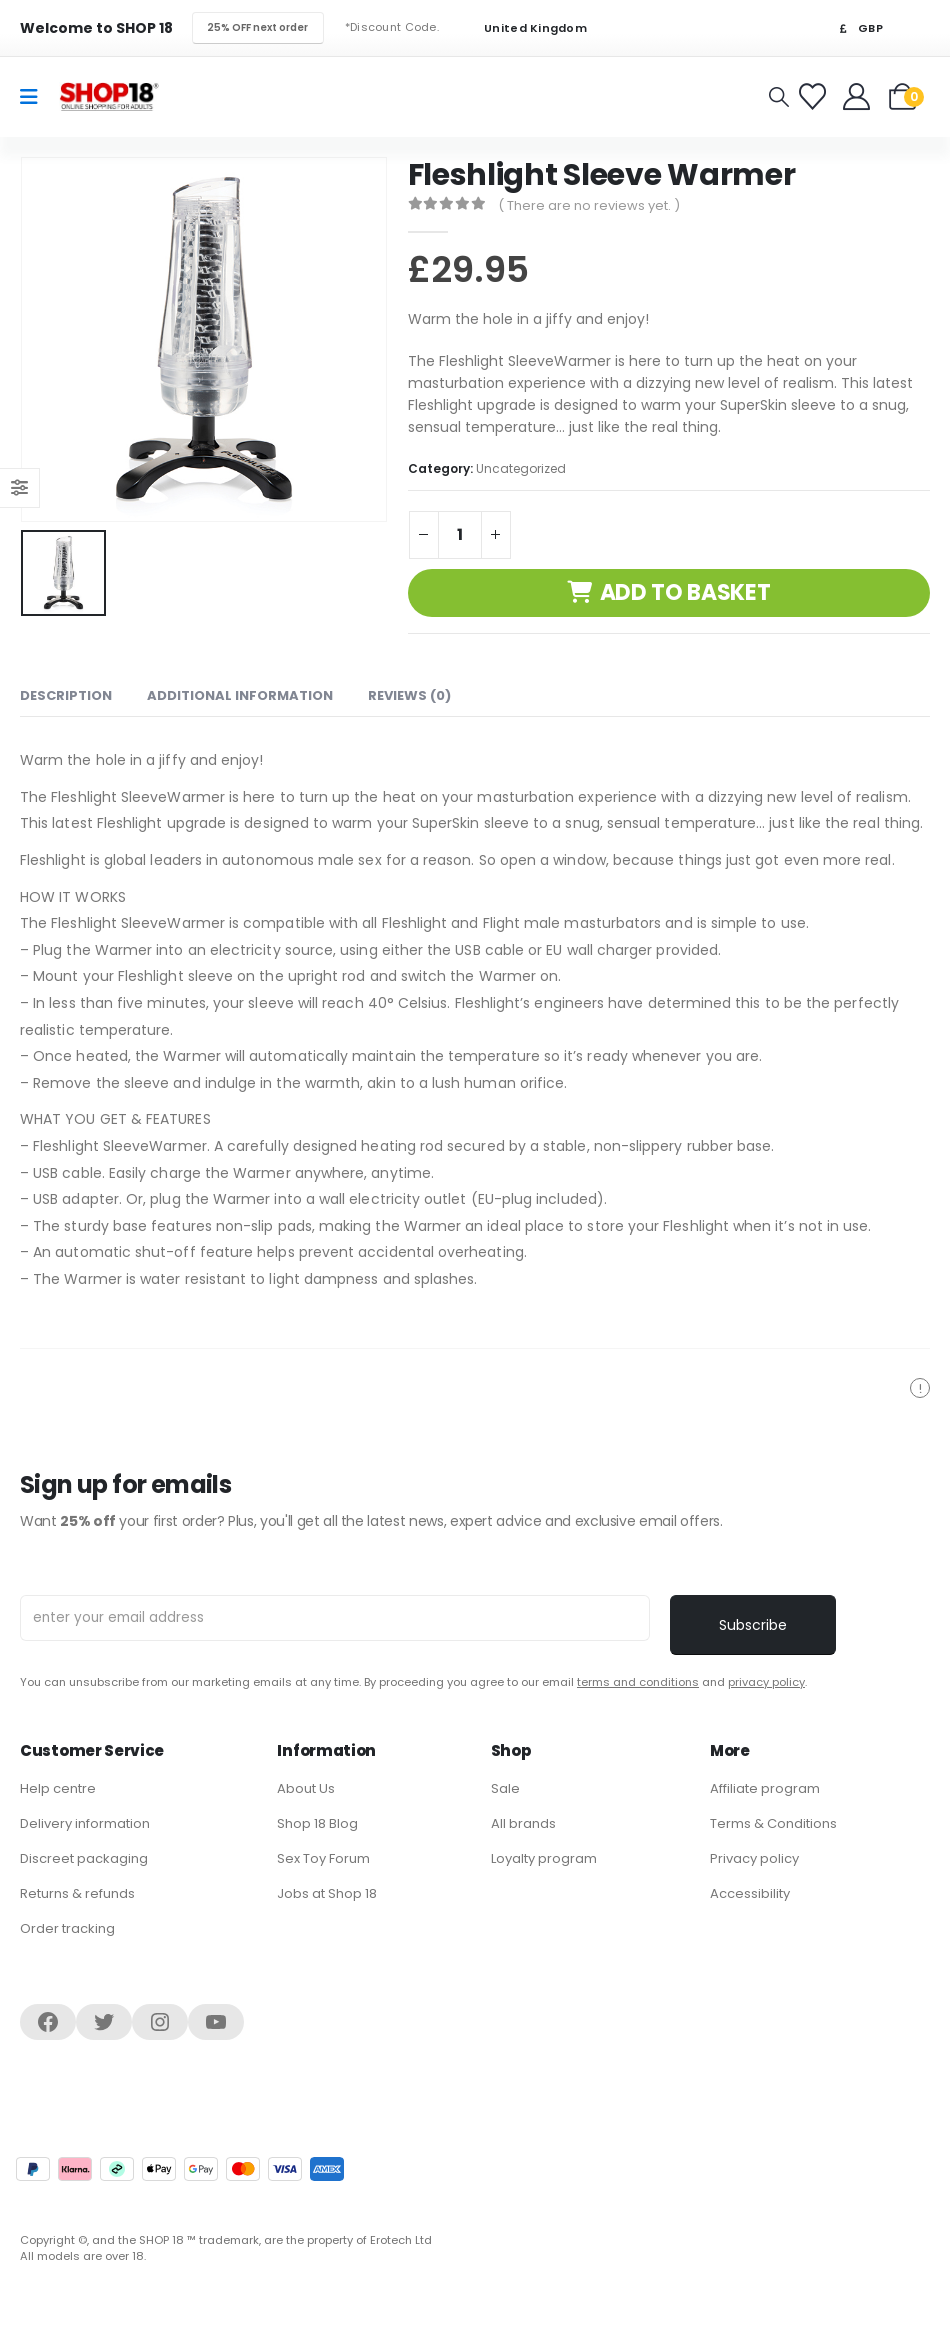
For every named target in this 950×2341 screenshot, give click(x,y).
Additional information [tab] (240, 695)
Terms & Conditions (773, 1823)
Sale (505, 1788)
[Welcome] (858, 96)
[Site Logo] (109, 96)
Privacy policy (754, 1858)
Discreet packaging (84, 1858)
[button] (779, 97)
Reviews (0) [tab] (409, 695)
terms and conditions (638, 1682)
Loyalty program (544, 1858)
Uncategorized (521, 468)
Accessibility (750, 1893)
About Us (306, 1788)
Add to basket (685, 592)
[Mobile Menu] (35, 97)
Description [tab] (66, 695)
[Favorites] (815, 96)
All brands (523, 1823)
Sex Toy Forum (323, 1858)
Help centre (58, 1788)
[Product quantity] (460, 535)
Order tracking (67, 1928)
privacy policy (766, 1682)
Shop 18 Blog (317, 1823)
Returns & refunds (77, 1893)
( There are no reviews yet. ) (589, 205)
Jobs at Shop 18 (327, 1893)
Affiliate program (765, 1788)
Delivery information (85, 1823)
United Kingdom (523, 28)
